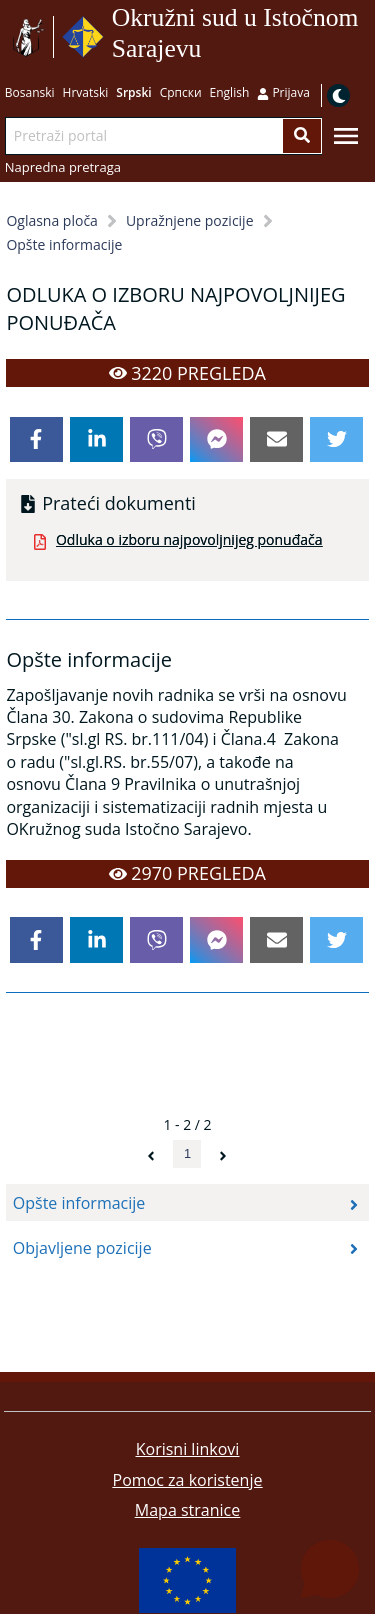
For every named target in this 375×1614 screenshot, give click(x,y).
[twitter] (336, 440)
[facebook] (36, 440)
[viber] (156, 440)
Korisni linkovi (188, 1449)
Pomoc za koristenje (188, 1480)
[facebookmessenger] (216, 440)
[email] (276, 440)
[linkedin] (96, 440)
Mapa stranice (187, 1510)
